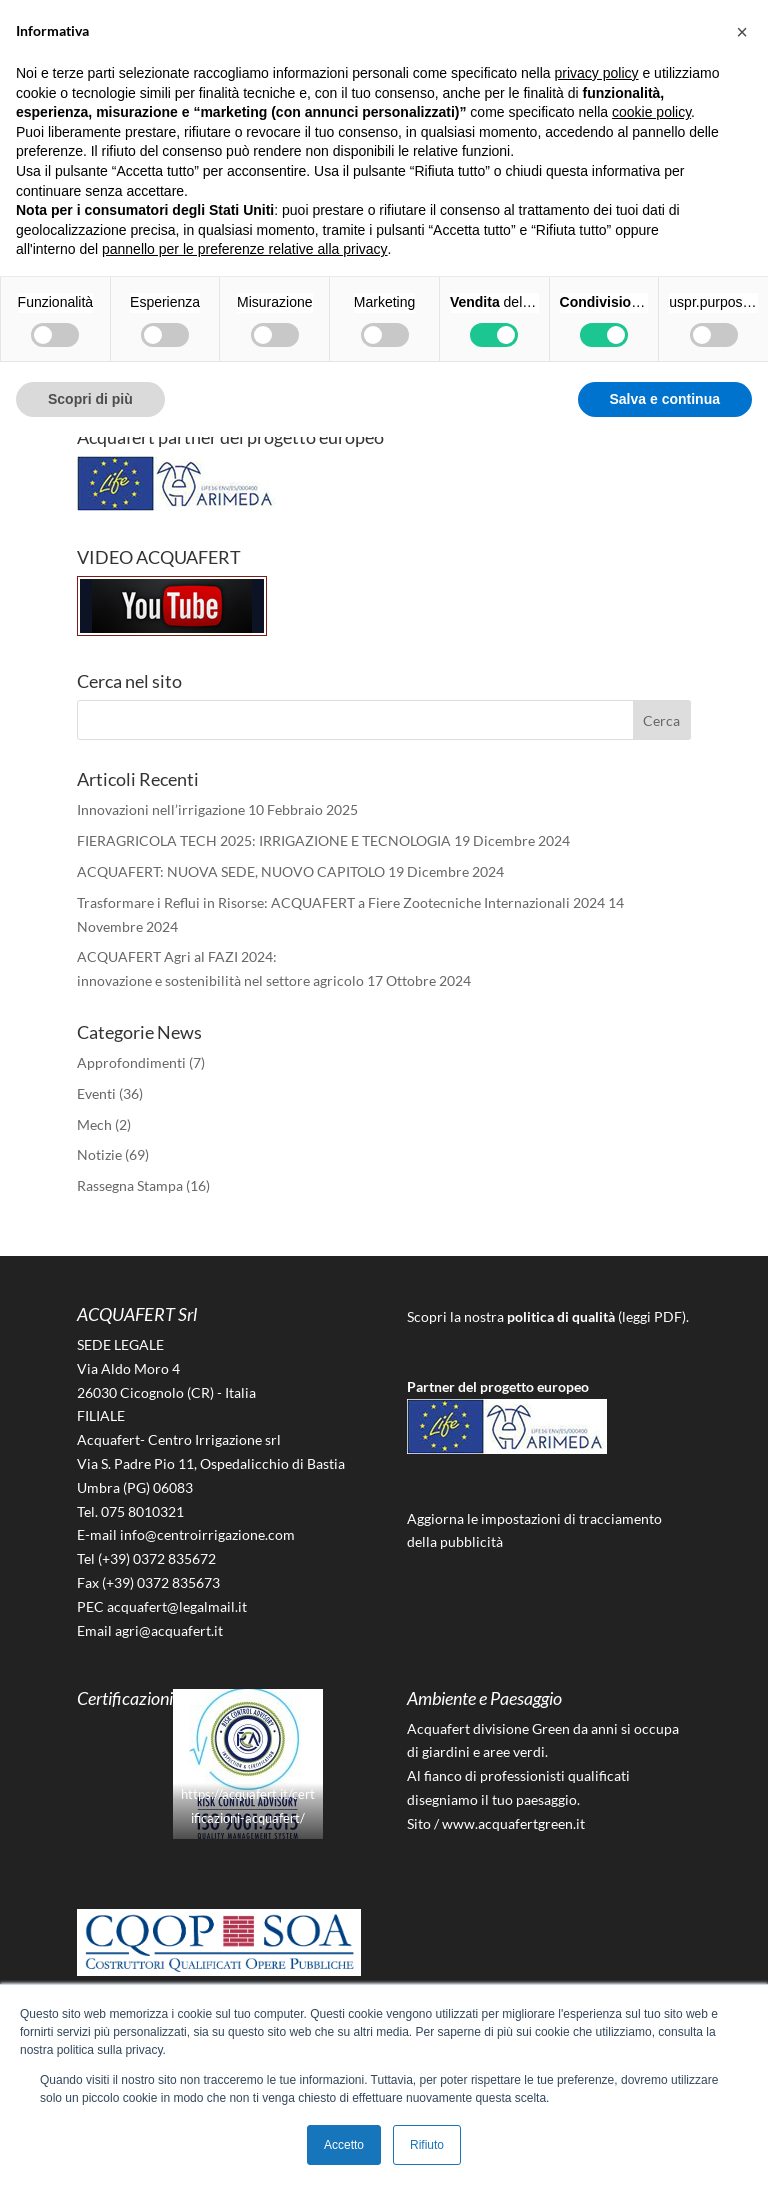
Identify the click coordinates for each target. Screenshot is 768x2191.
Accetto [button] (344, 2145)
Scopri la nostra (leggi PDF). (548, 1316)
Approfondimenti (131, 1062)
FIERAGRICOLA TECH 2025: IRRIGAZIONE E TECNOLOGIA (264, 840)
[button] (742, 32)
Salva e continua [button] (665, 399)
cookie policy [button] (651, 112)
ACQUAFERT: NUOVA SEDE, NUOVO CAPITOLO (231, 871)
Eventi (96, 1093)
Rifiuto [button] (427, 2145)
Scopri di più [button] (90, 399)
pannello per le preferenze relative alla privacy (245, 249)
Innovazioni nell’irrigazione (161, 809)
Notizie (99, 1154)
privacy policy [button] (597, 73)
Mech (94, 1124)
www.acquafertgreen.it (513, 1823)
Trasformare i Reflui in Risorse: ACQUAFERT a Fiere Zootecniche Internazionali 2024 (341, 902)
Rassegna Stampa (130, 1185)
